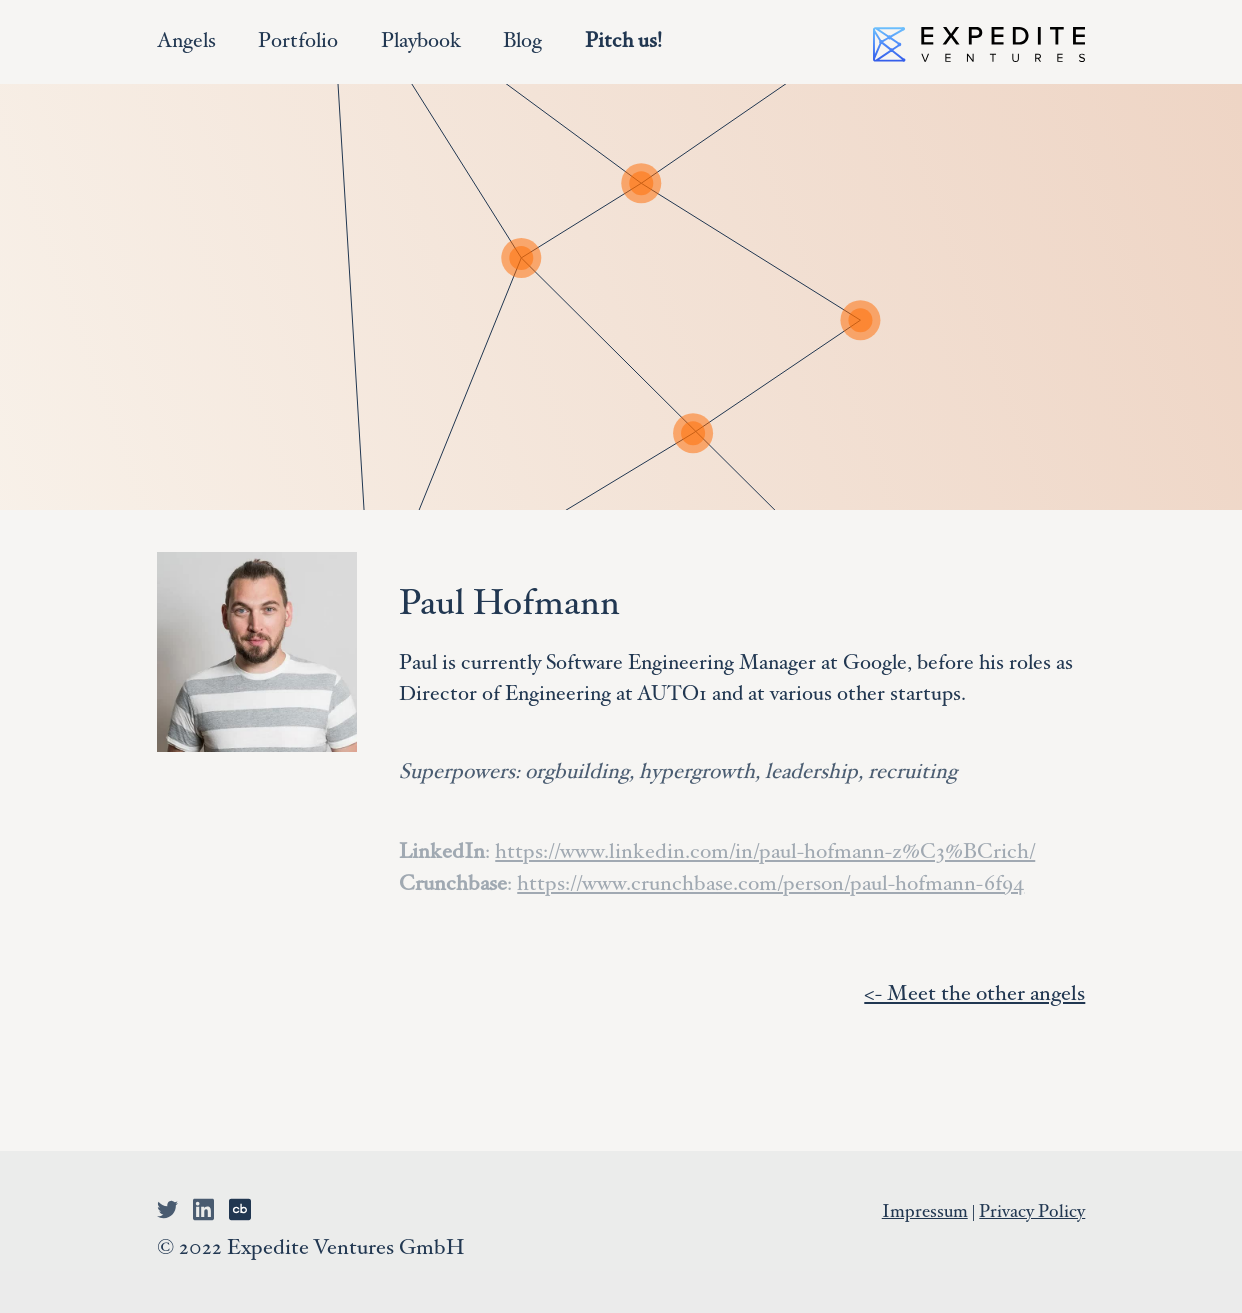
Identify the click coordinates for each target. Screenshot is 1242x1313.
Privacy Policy (1032, 1213)
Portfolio (298, 42)
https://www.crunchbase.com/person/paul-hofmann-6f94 (770, 885)
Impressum (925, 1213)
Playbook (421, 42)
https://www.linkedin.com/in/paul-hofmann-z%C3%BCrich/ (765, 853)
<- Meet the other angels (974, 995)
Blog (522, 42)
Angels (186, 42)
